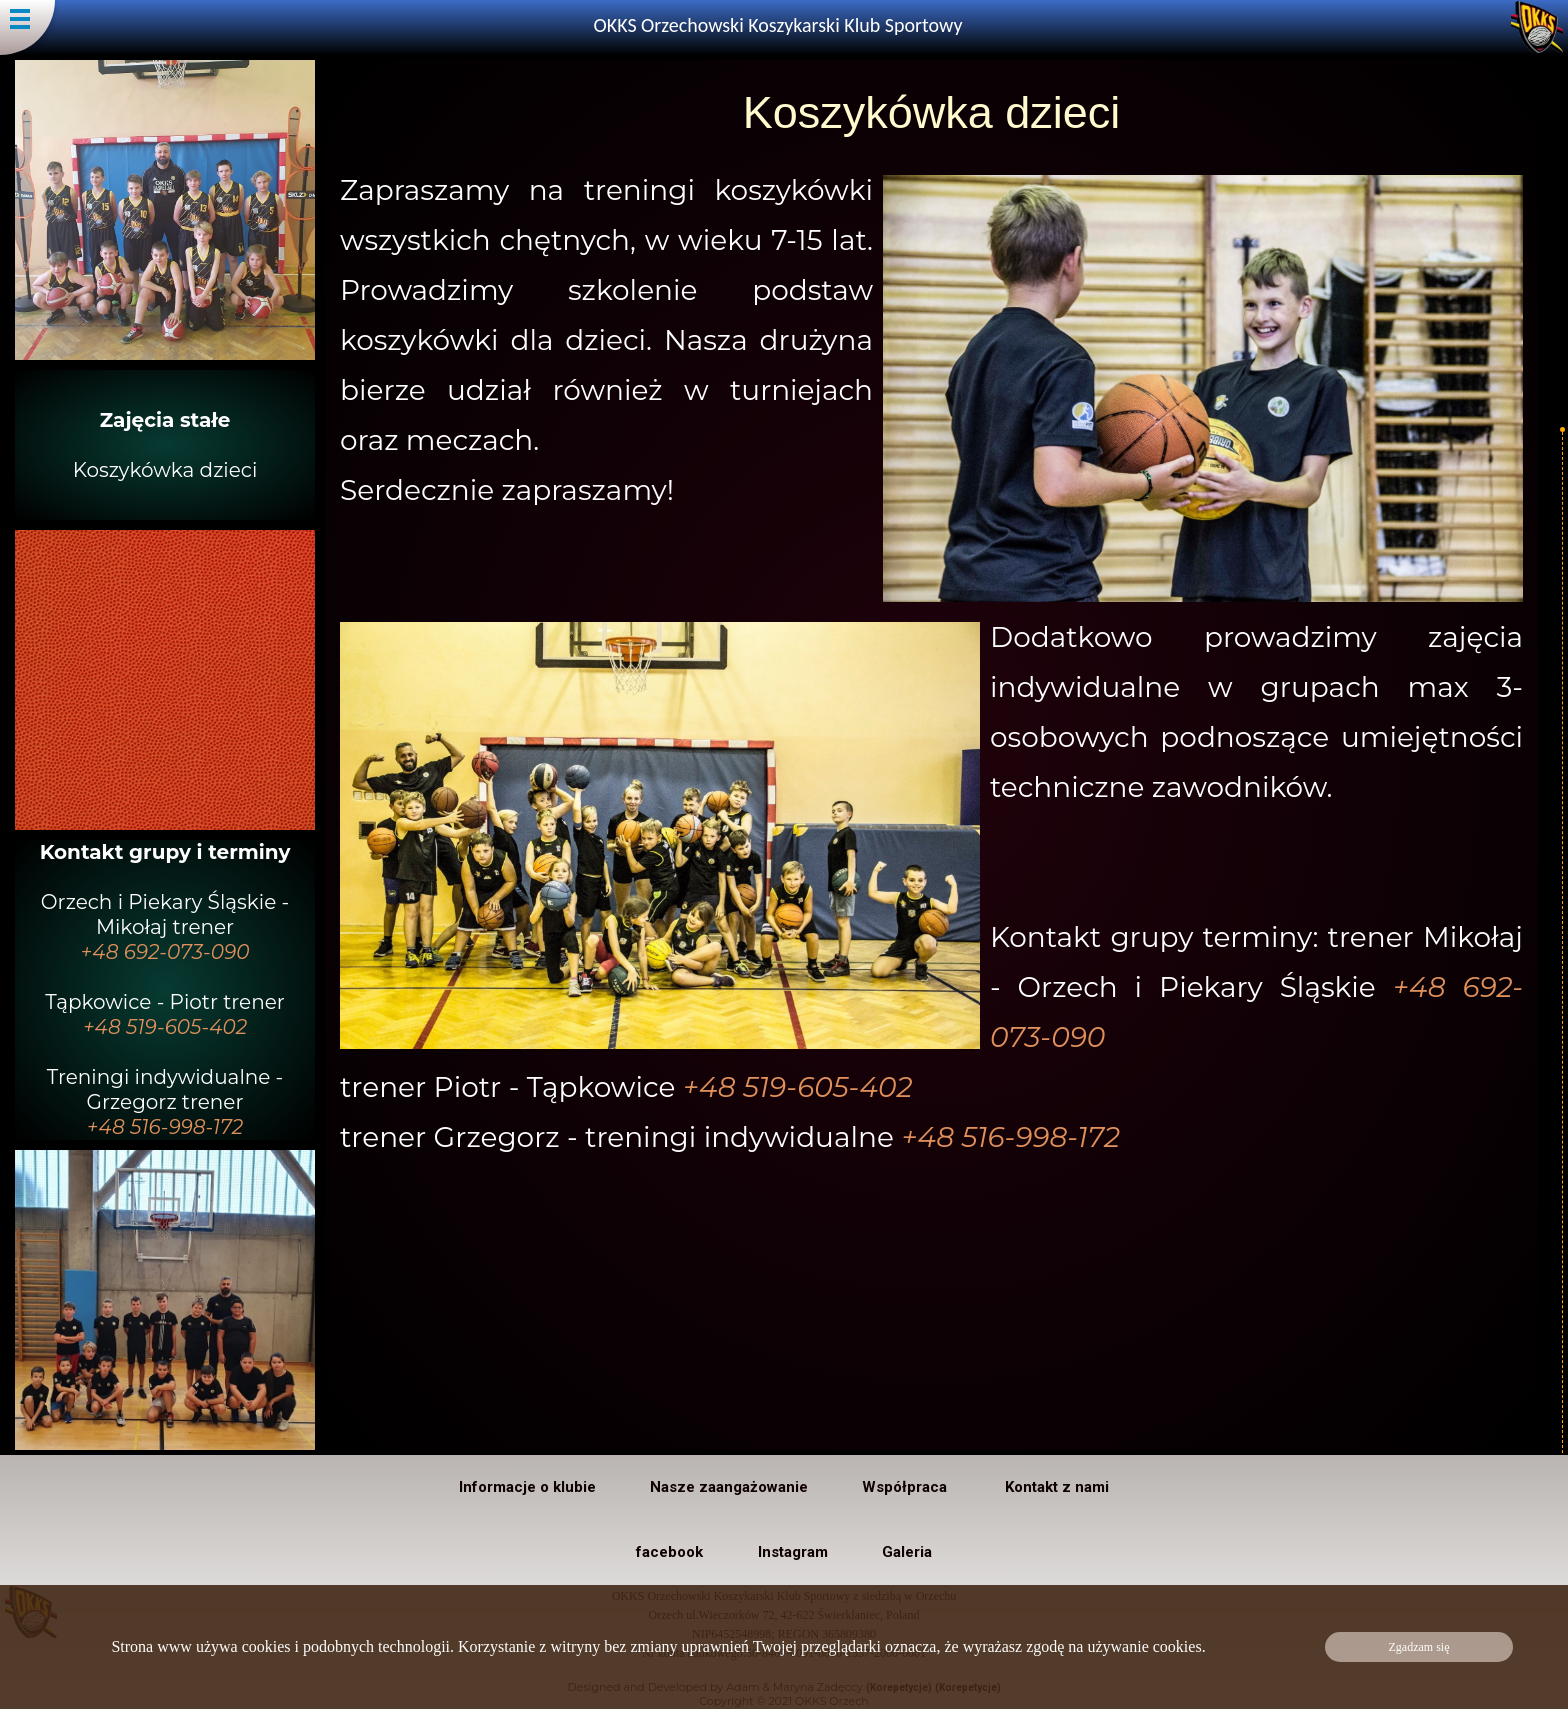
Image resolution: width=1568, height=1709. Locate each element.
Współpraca (906, 1487)
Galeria (907, 1552)
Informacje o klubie (527, 1487)
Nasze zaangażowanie (729, 1487)
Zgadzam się (1419, 1647)
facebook (669, 1552)
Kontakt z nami (1057, 1487)
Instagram (793, 1552)
